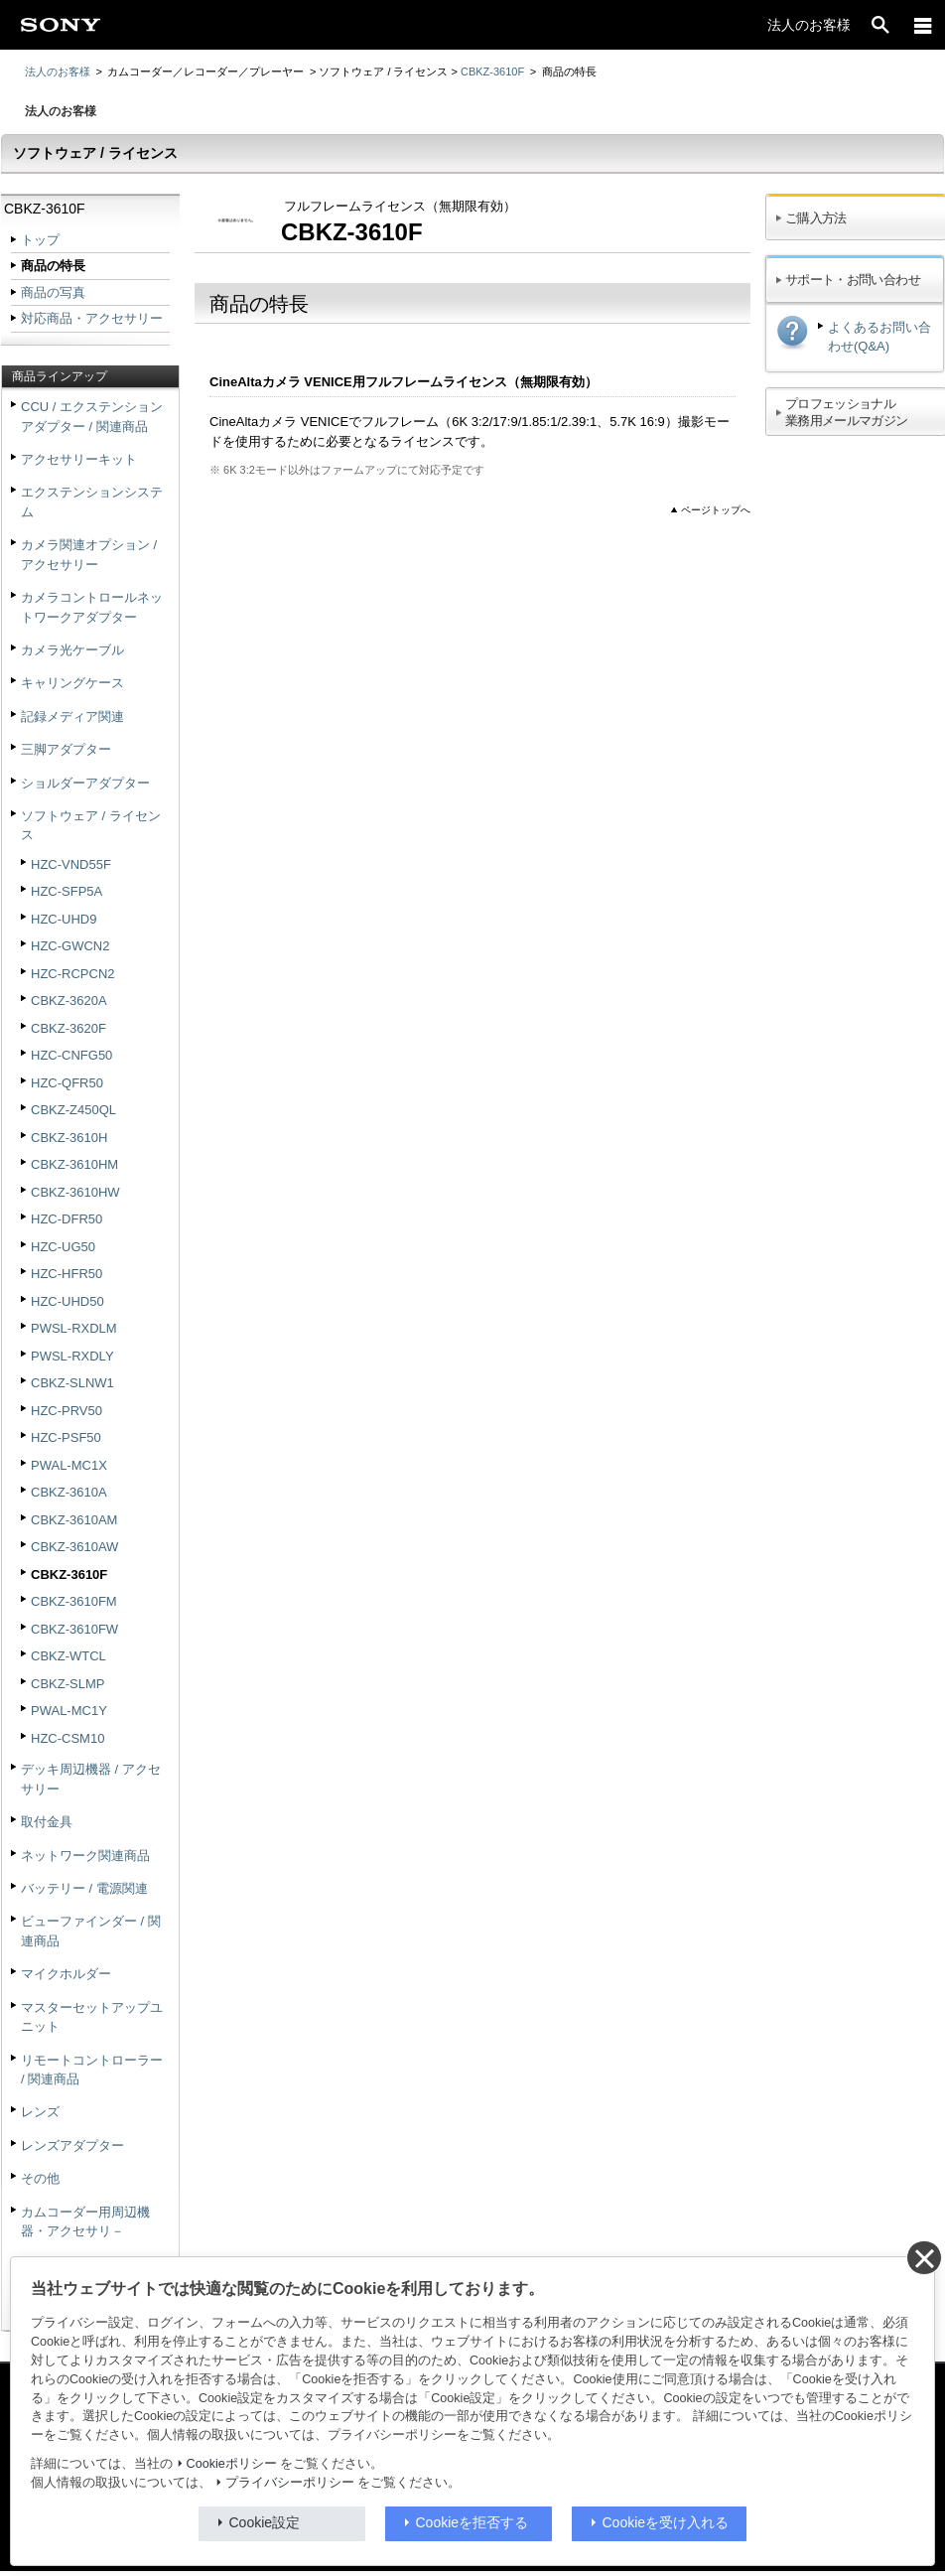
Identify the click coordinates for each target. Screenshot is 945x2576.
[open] (880, 25)
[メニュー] (923, 25)
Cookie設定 (265, 2522)
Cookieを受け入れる (666, 2522)
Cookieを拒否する (472, 2522)
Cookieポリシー (232, 2464)
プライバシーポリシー (289, 2483)
